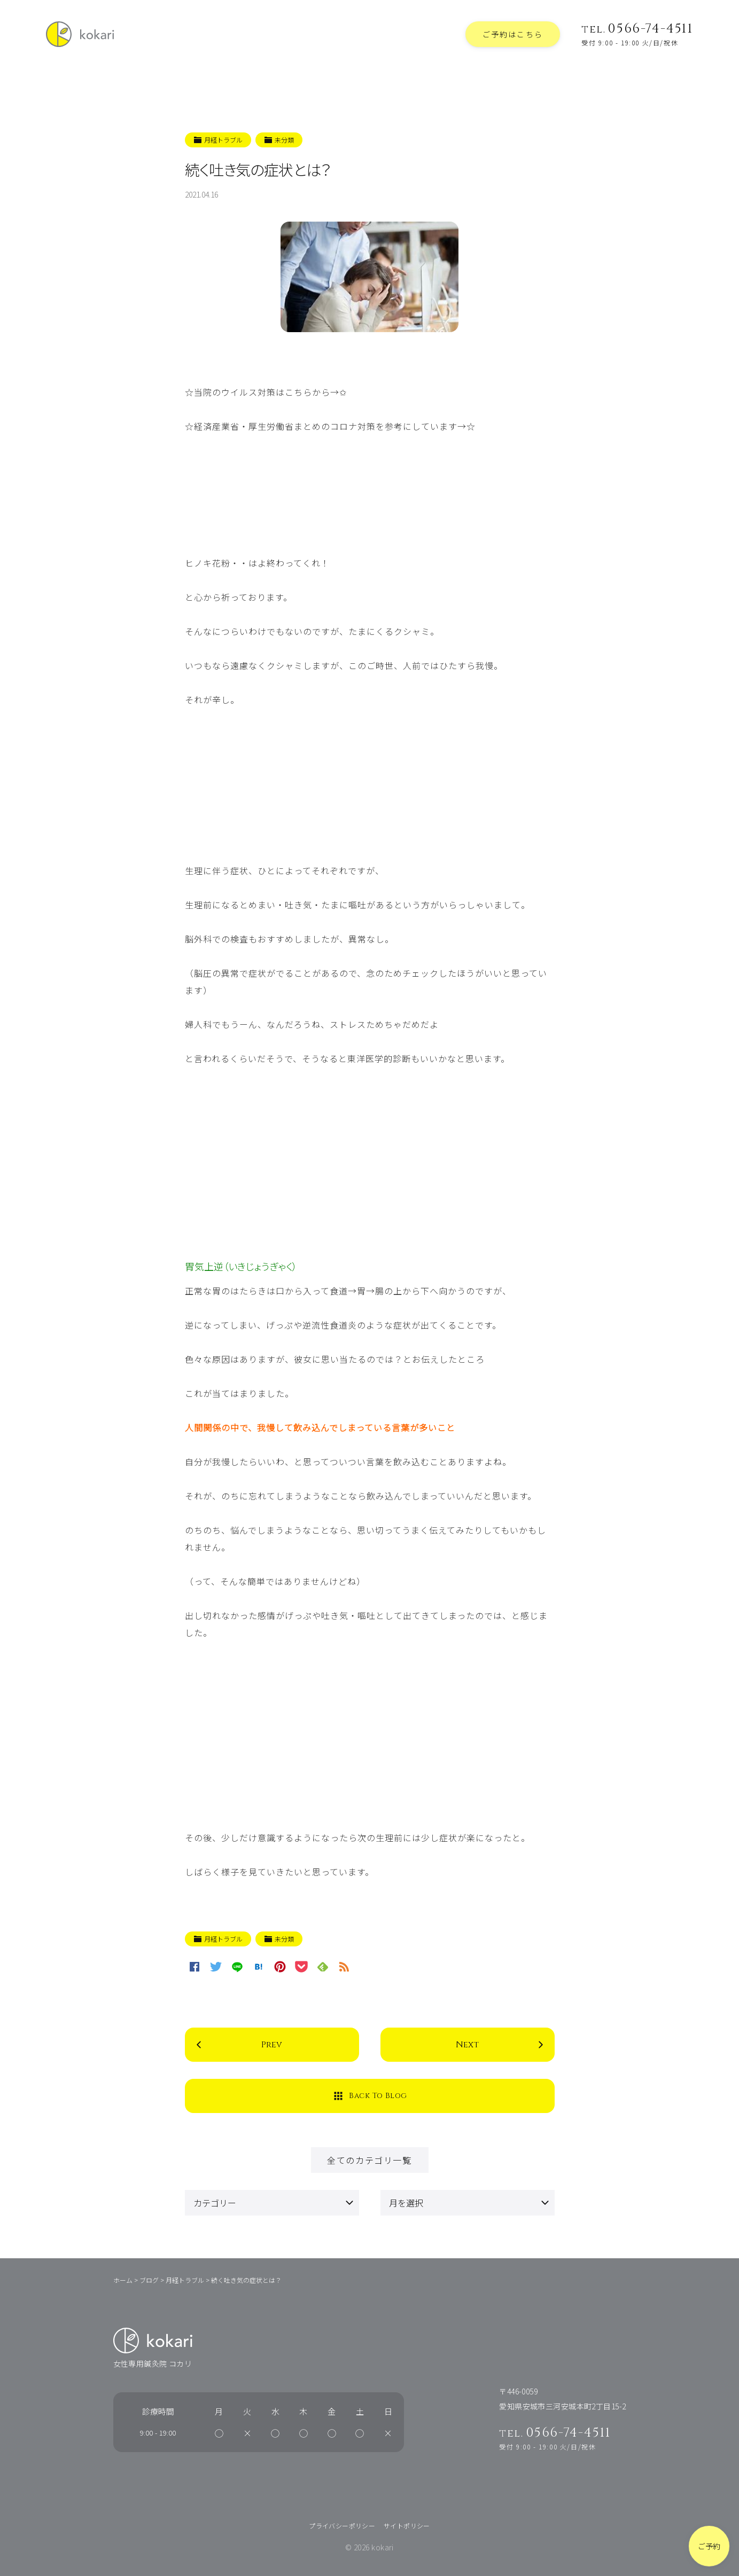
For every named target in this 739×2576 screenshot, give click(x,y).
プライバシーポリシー (342, 2525)
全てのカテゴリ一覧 (369, 2160)
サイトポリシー (407, 2525)
